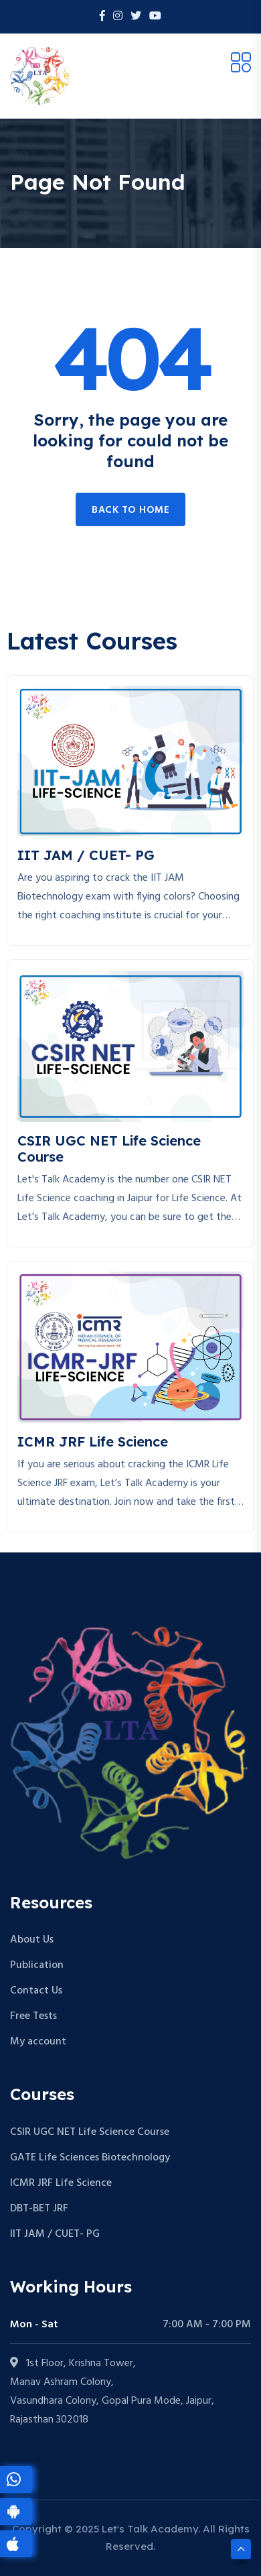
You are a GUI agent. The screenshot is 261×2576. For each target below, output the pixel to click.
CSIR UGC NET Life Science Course (89, 2132)
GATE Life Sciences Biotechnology (90, 2157)
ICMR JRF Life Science (61, 2183)
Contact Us (36, 1991)
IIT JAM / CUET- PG (55, 2234)
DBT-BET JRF (39, 2208)
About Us (32, 1940)
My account (38, 2041)
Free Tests (33, 2016)
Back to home (130, 510)
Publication (37, 1965)
